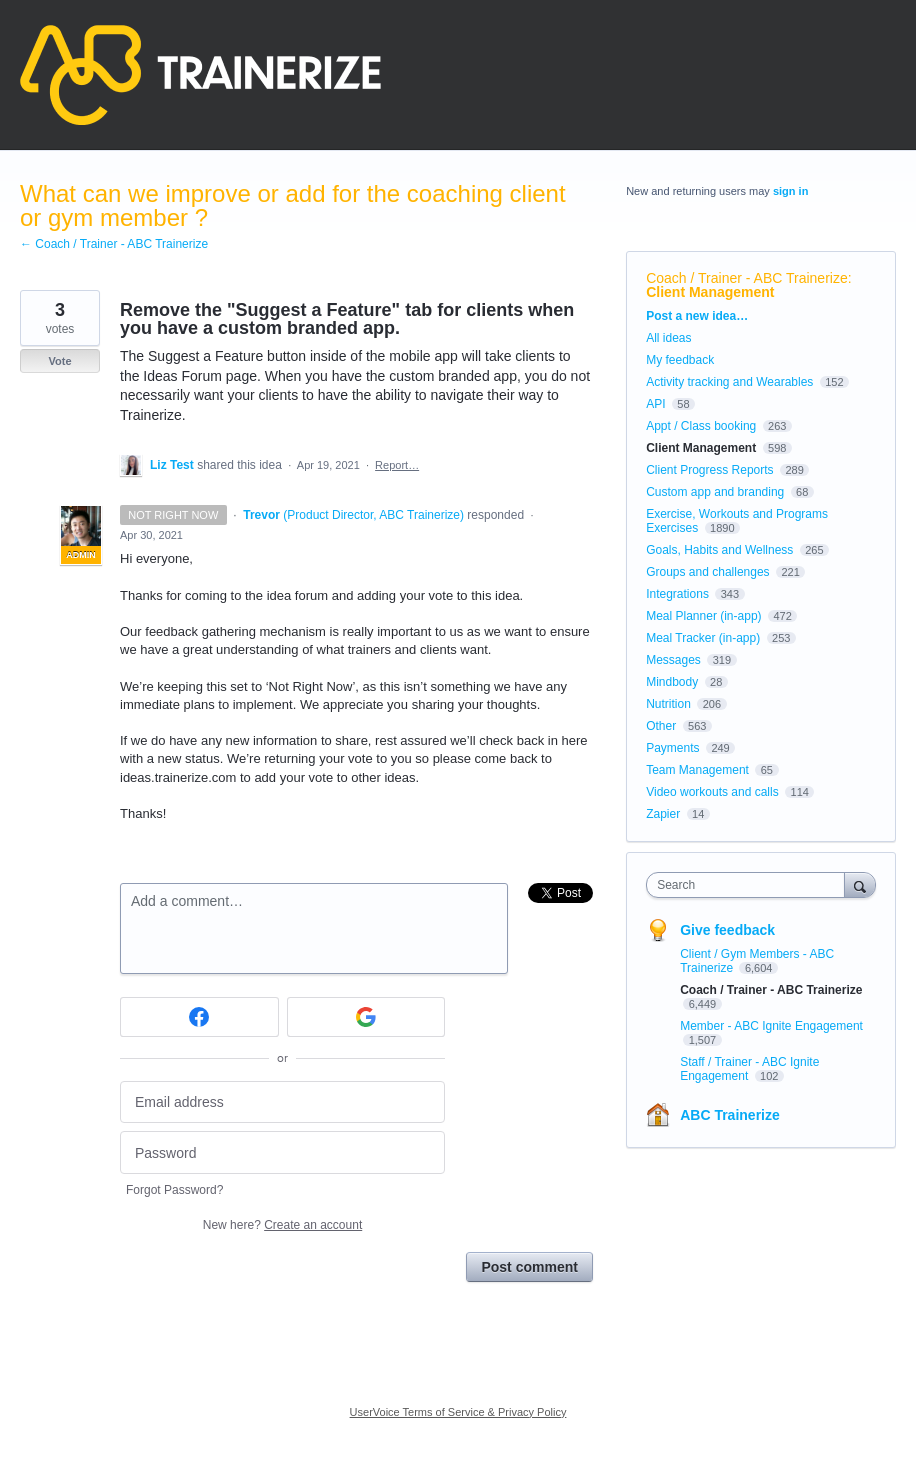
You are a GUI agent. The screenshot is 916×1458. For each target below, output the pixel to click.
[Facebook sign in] (199, 1017)
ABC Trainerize (730, 1115)
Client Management (710, 292)
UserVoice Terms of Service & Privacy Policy (458, 1412)
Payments (672, 748)
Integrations (677, 594)
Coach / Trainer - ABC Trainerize (747, 278)
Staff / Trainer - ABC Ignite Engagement (749, 1069)
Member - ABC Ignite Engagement (771, 1026)
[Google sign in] (366, 1017)
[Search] (860, 884)
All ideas (668, 338)
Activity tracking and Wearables (729, 382)
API (655, 404)
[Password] (282, 1152)
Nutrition (668, 704)
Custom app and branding (715, 492)
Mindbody (672, 682)
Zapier (663, 814)
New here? (282, 1225)
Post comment (529, 1267)
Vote (59, 361)
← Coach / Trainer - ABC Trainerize (114, 244)
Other (661, 726)
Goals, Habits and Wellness (719, 550)
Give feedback (727, 930)
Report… (397, 465)
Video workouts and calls (712, 792)
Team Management (697, 770)
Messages (673, 660)
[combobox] (749, 885)
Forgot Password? (174, 1190)
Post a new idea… (697, 316)
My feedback (680, 360)
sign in (790, 191)
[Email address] (282, 1102)
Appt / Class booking (701, 426)
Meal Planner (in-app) (703, 616)
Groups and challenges (707, 572)
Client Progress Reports (709, 470)
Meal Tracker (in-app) (703, 638)
